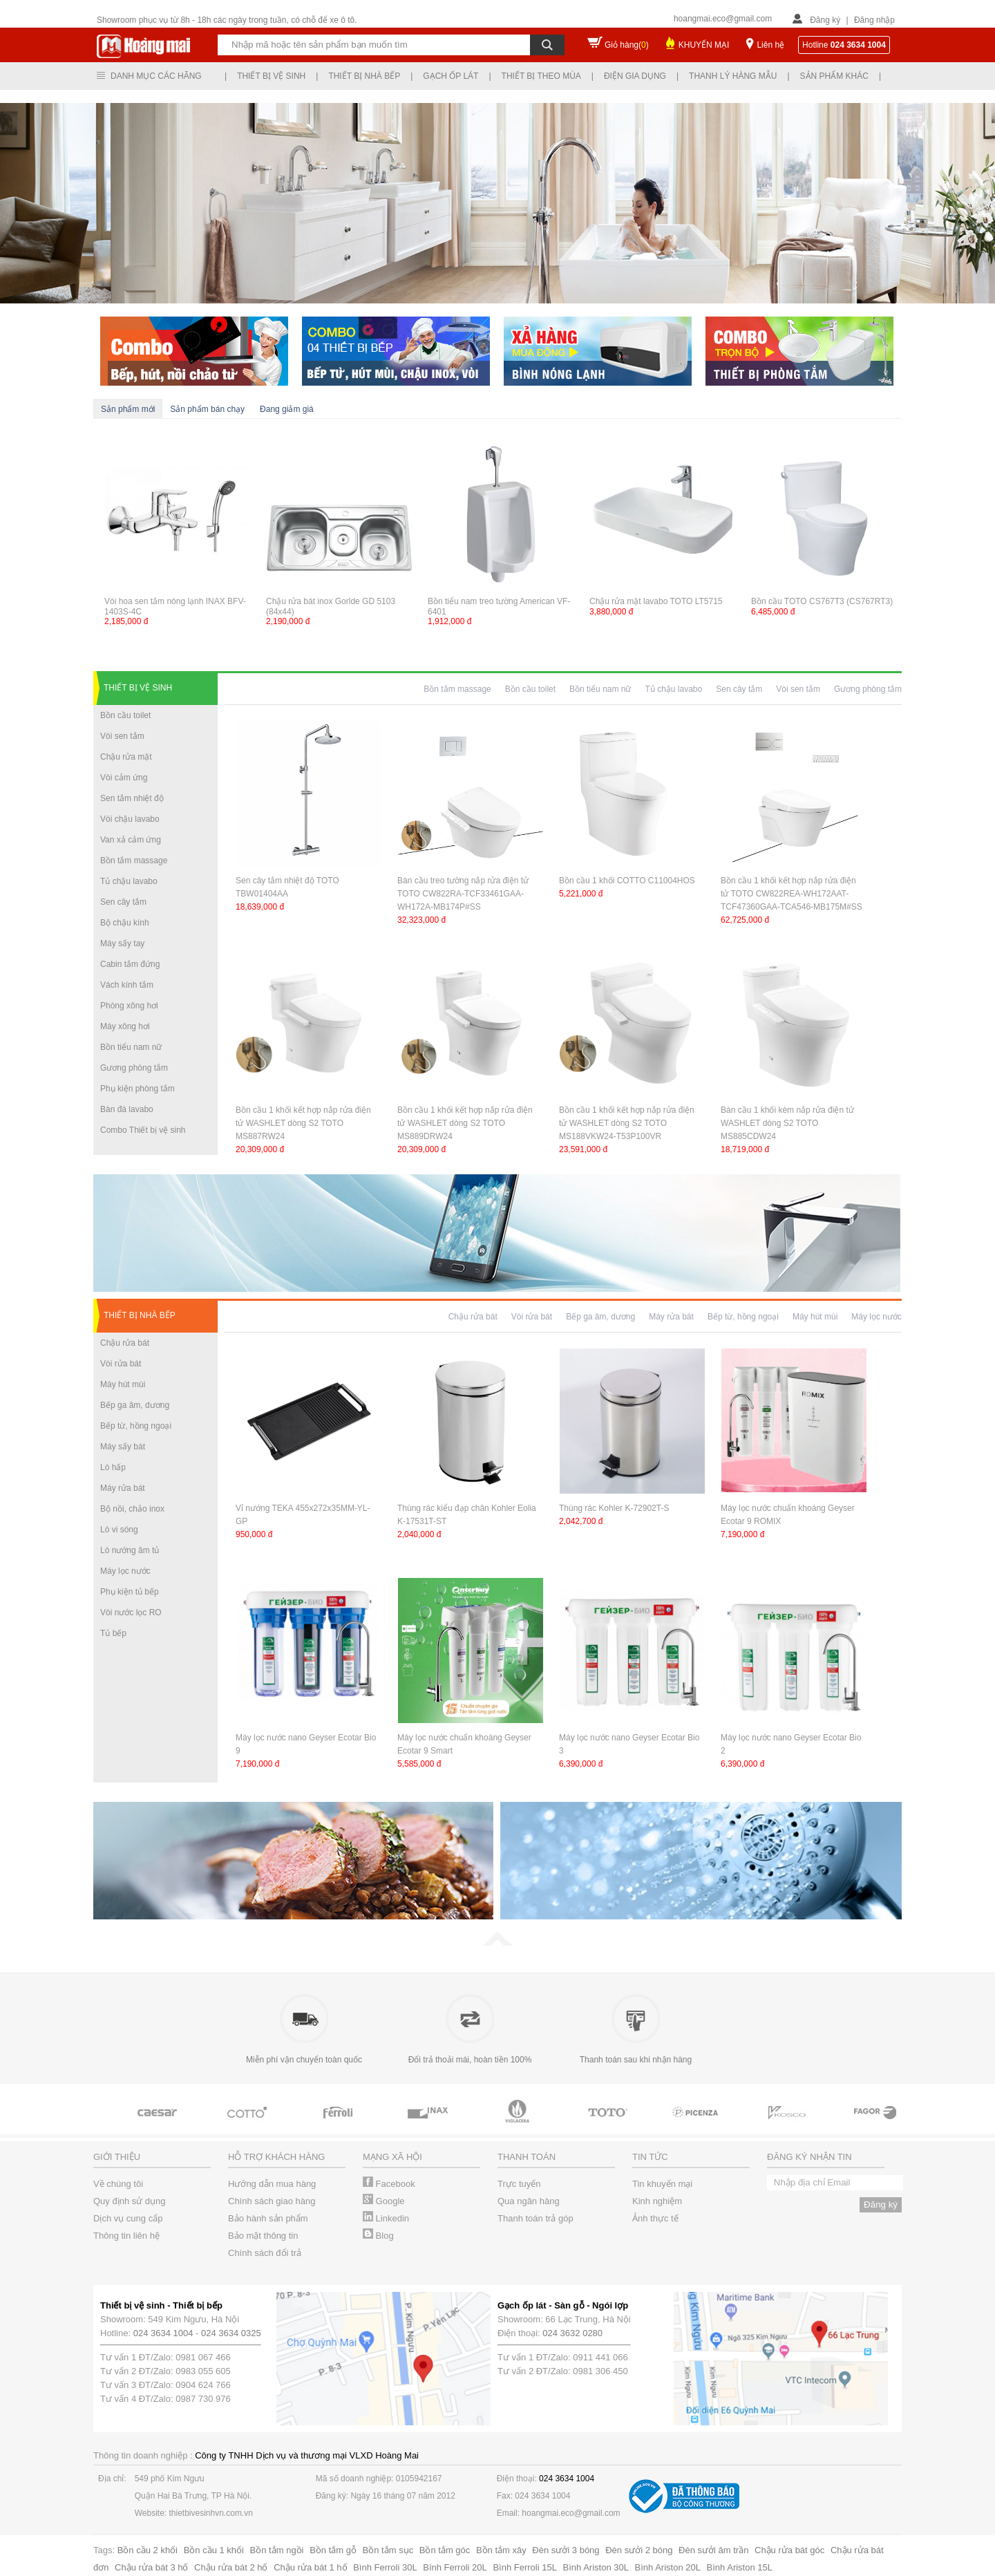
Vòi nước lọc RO (131, 1612)
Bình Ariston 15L (740, 2567)
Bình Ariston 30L (596, 2567)
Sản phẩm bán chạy (207, 409)
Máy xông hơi (125, 1026)
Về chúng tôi (118, 2184)
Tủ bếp (113, 1633)
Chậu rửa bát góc (789, 2550)
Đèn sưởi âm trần (713, 2550)
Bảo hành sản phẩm (268, 2218)
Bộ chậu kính (124, 923)
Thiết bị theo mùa (541, 76)
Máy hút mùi (122, 1384)
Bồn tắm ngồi (277, 2550)
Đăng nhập (874, 20)
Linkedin (386, 2218)
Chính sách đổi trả (264, 2253)
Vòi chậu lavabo (130, 819)
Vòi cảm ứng (123, 777)
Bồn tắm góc (445, 2550)
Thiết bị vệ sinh (271, 76)
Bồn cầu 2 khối (147, 2550)
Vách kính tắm (126, 985)
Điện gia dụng (635, 76)
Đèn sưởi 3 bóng (565, 2550)
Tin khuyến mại (662, 2184)
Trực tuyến (519, 2184)
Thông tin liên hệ (126, 2235)
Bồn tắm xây (501, 2550)
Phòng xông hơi (129, 1005)
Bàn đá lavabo (126, 1109)
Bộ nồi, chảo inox (132, 1509)
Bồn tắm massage (133, 860)
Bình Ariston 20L (668, 2567)
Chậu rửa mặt (126, 757)
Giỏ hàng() (627, 45)
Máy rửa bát (122, 1488)
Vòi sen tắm (122, 736)
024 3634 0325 (231, 2333)
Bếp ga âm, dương (134, 1405)
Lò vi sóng (119, 1529)
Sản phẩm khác (834, 76)
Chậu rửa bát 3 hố (151, 2567)
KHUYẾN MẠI (704, 45)
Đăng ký (825, 20)
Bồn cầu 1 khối (214, 2550)
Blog (378, 2235)
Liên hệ (770, 45)
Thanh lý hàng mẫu (733, 76)
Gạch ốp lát (450, 76)
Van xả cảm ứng (130, 840)
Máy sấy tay (122, 943)
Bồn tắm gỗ (333, 2550)
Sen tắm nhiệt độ (132, 798)
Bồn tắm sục (388, 2550)
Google (384, 2201)
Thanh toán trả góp (536, 2218)
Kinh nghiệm (657, 2201)
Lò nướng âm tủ (129, 1550)
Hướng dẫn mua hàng (272, 2184)
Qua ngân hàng (529, 2201)
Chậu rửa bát (124, 1343)
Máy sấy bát (122, 1446)
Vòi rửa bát (120, 1364)
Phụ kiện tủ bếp (129, 1592)
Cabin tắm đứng (130, 964)
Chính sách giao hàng (271, 2201)
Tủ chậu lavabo (129, 881)
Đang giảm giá (287, 409)
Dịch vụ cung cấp (127, 2218)
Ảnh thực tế (655, 2218)
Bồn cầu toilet (125, 715)
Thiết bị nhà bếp (364, 76)
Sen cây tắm (123, 902)
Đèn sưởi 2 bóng (638, 2550)
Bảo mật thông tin (263, 2235)
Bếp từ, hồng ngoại (135, 1426)
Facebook (389, 2184)
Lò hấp (113, 1467)
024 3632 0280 (572, 2333)
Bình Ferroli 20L (455, 2567)
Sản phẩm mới (128, 409)
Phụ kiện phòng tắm (137, 1088)
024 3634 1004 (163, 2333)
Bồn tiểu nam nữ (131, 1047)
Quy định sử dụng (129, 2201)
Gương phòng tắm (134, 1068)
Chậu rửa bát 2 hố (230, 2567)
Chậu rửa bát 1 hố (310, 2567)
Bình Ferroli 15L (525, 2567)
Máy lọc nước (125, 1571)
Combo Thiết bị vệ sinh (143, 1130)
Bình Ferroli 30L (385, 2567)
